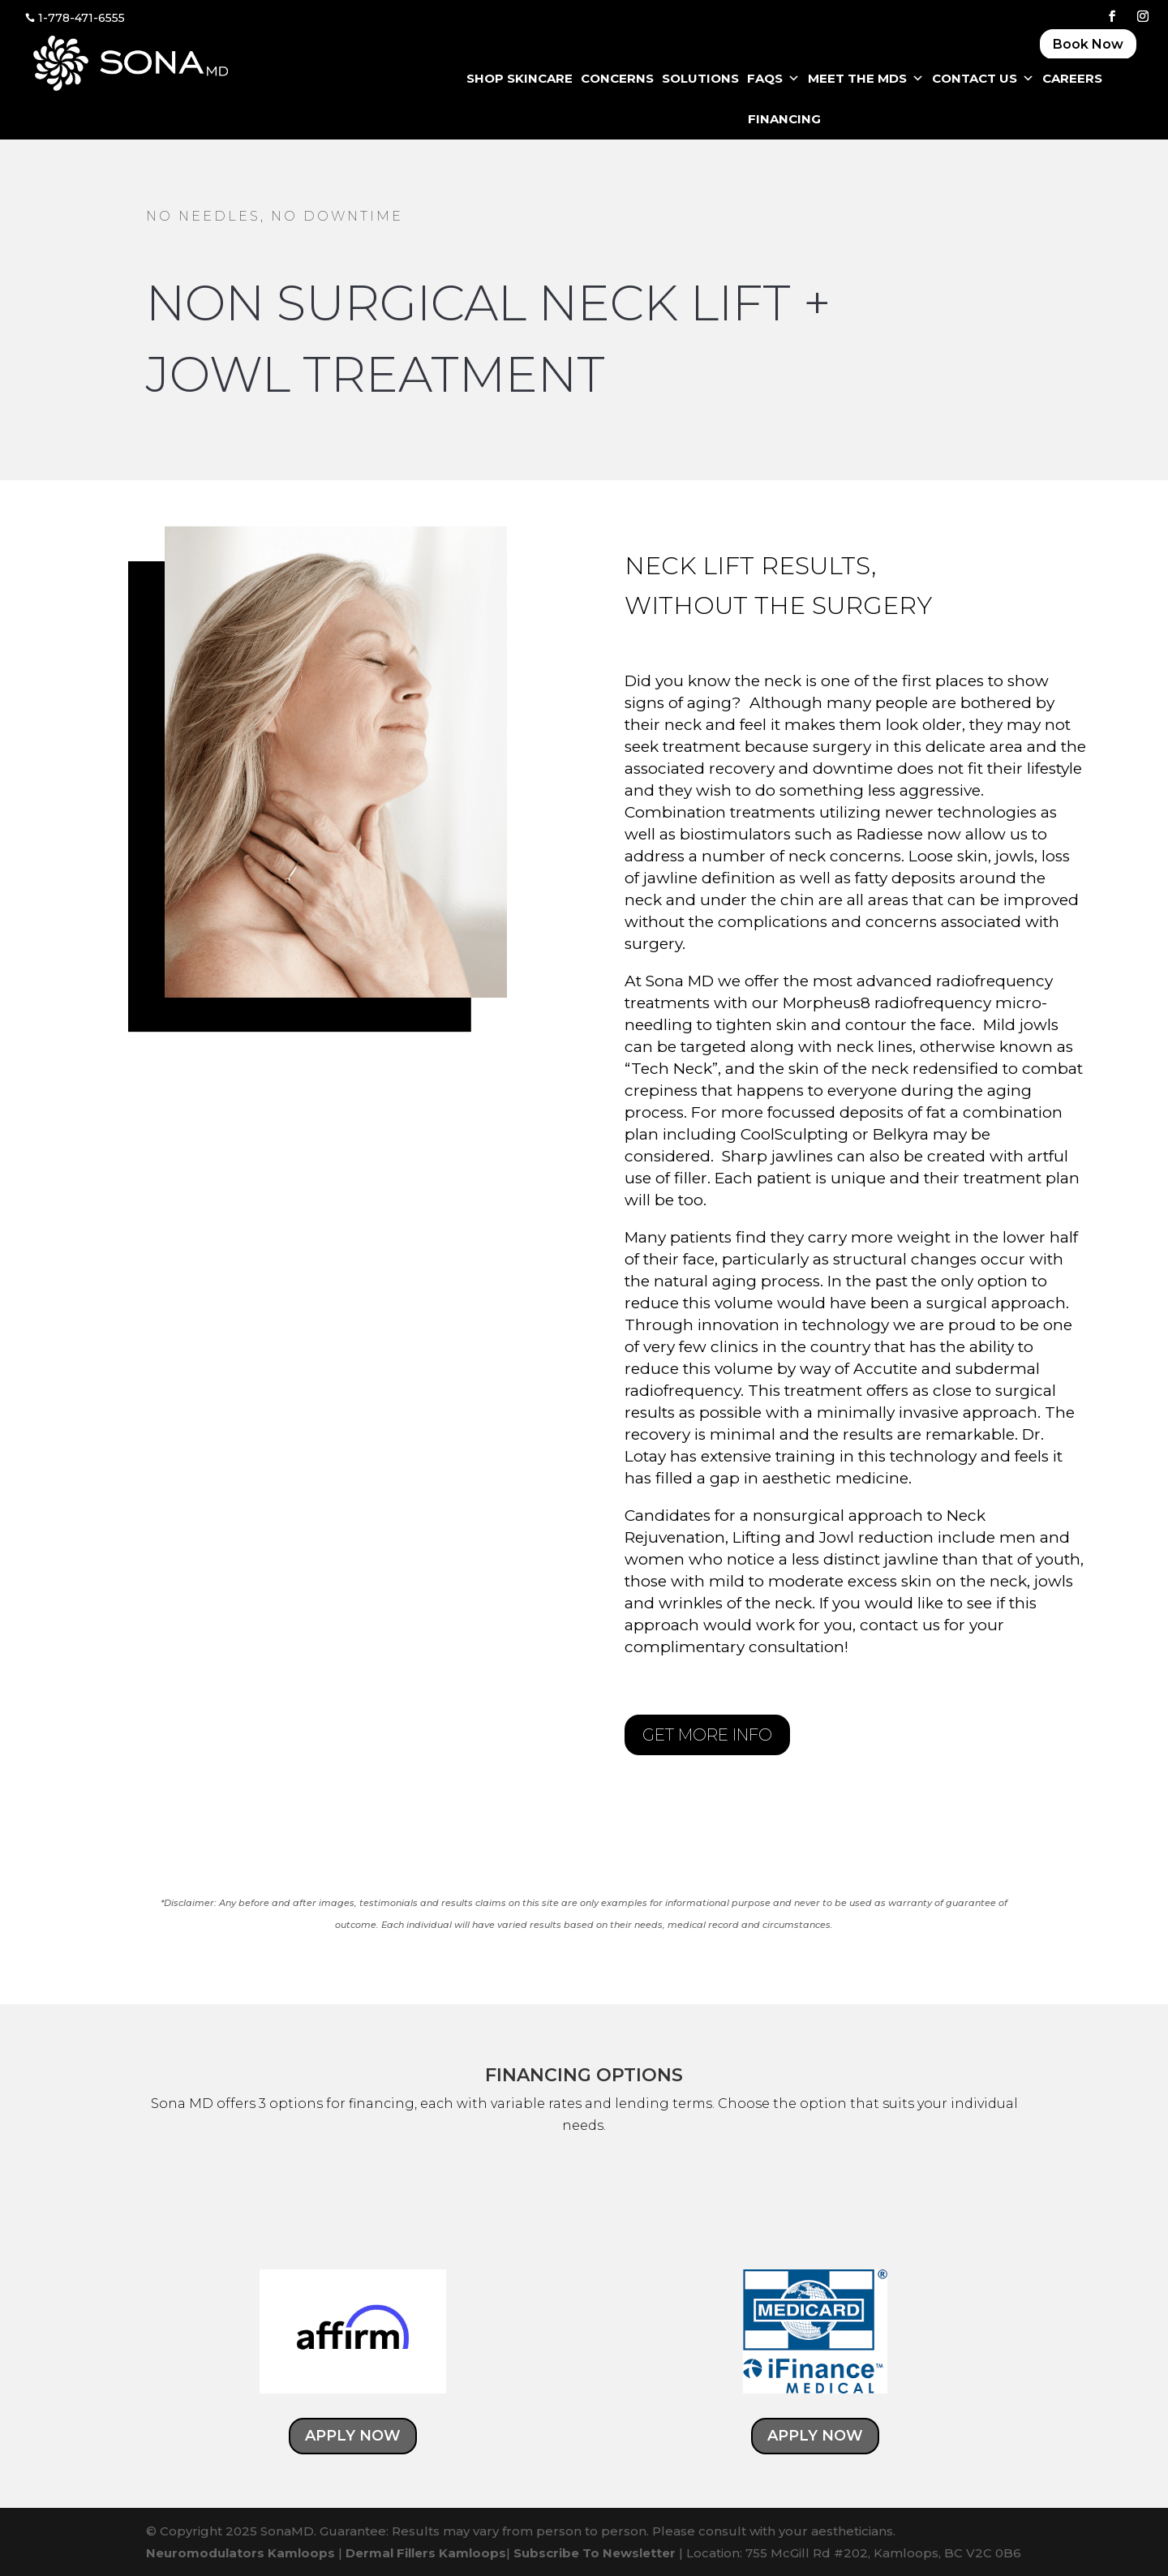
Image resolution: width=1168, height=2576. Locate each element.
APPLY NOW (371, 2441)
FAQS (773, 78)
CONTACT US (983, 78)
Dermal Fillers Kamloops (426, 2553)
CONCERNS (617, 78)
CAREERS (1072, 78)
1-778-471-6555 (81, 18)
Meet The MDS (866, 78)
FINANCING (784, 119)
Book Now (1088, 44)
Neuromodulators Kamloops (240, 2553)
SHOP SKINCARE (519, 78)
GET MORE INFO (707, 1735)
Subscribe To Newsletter (594, 2553)
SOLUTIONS (700, 78)
